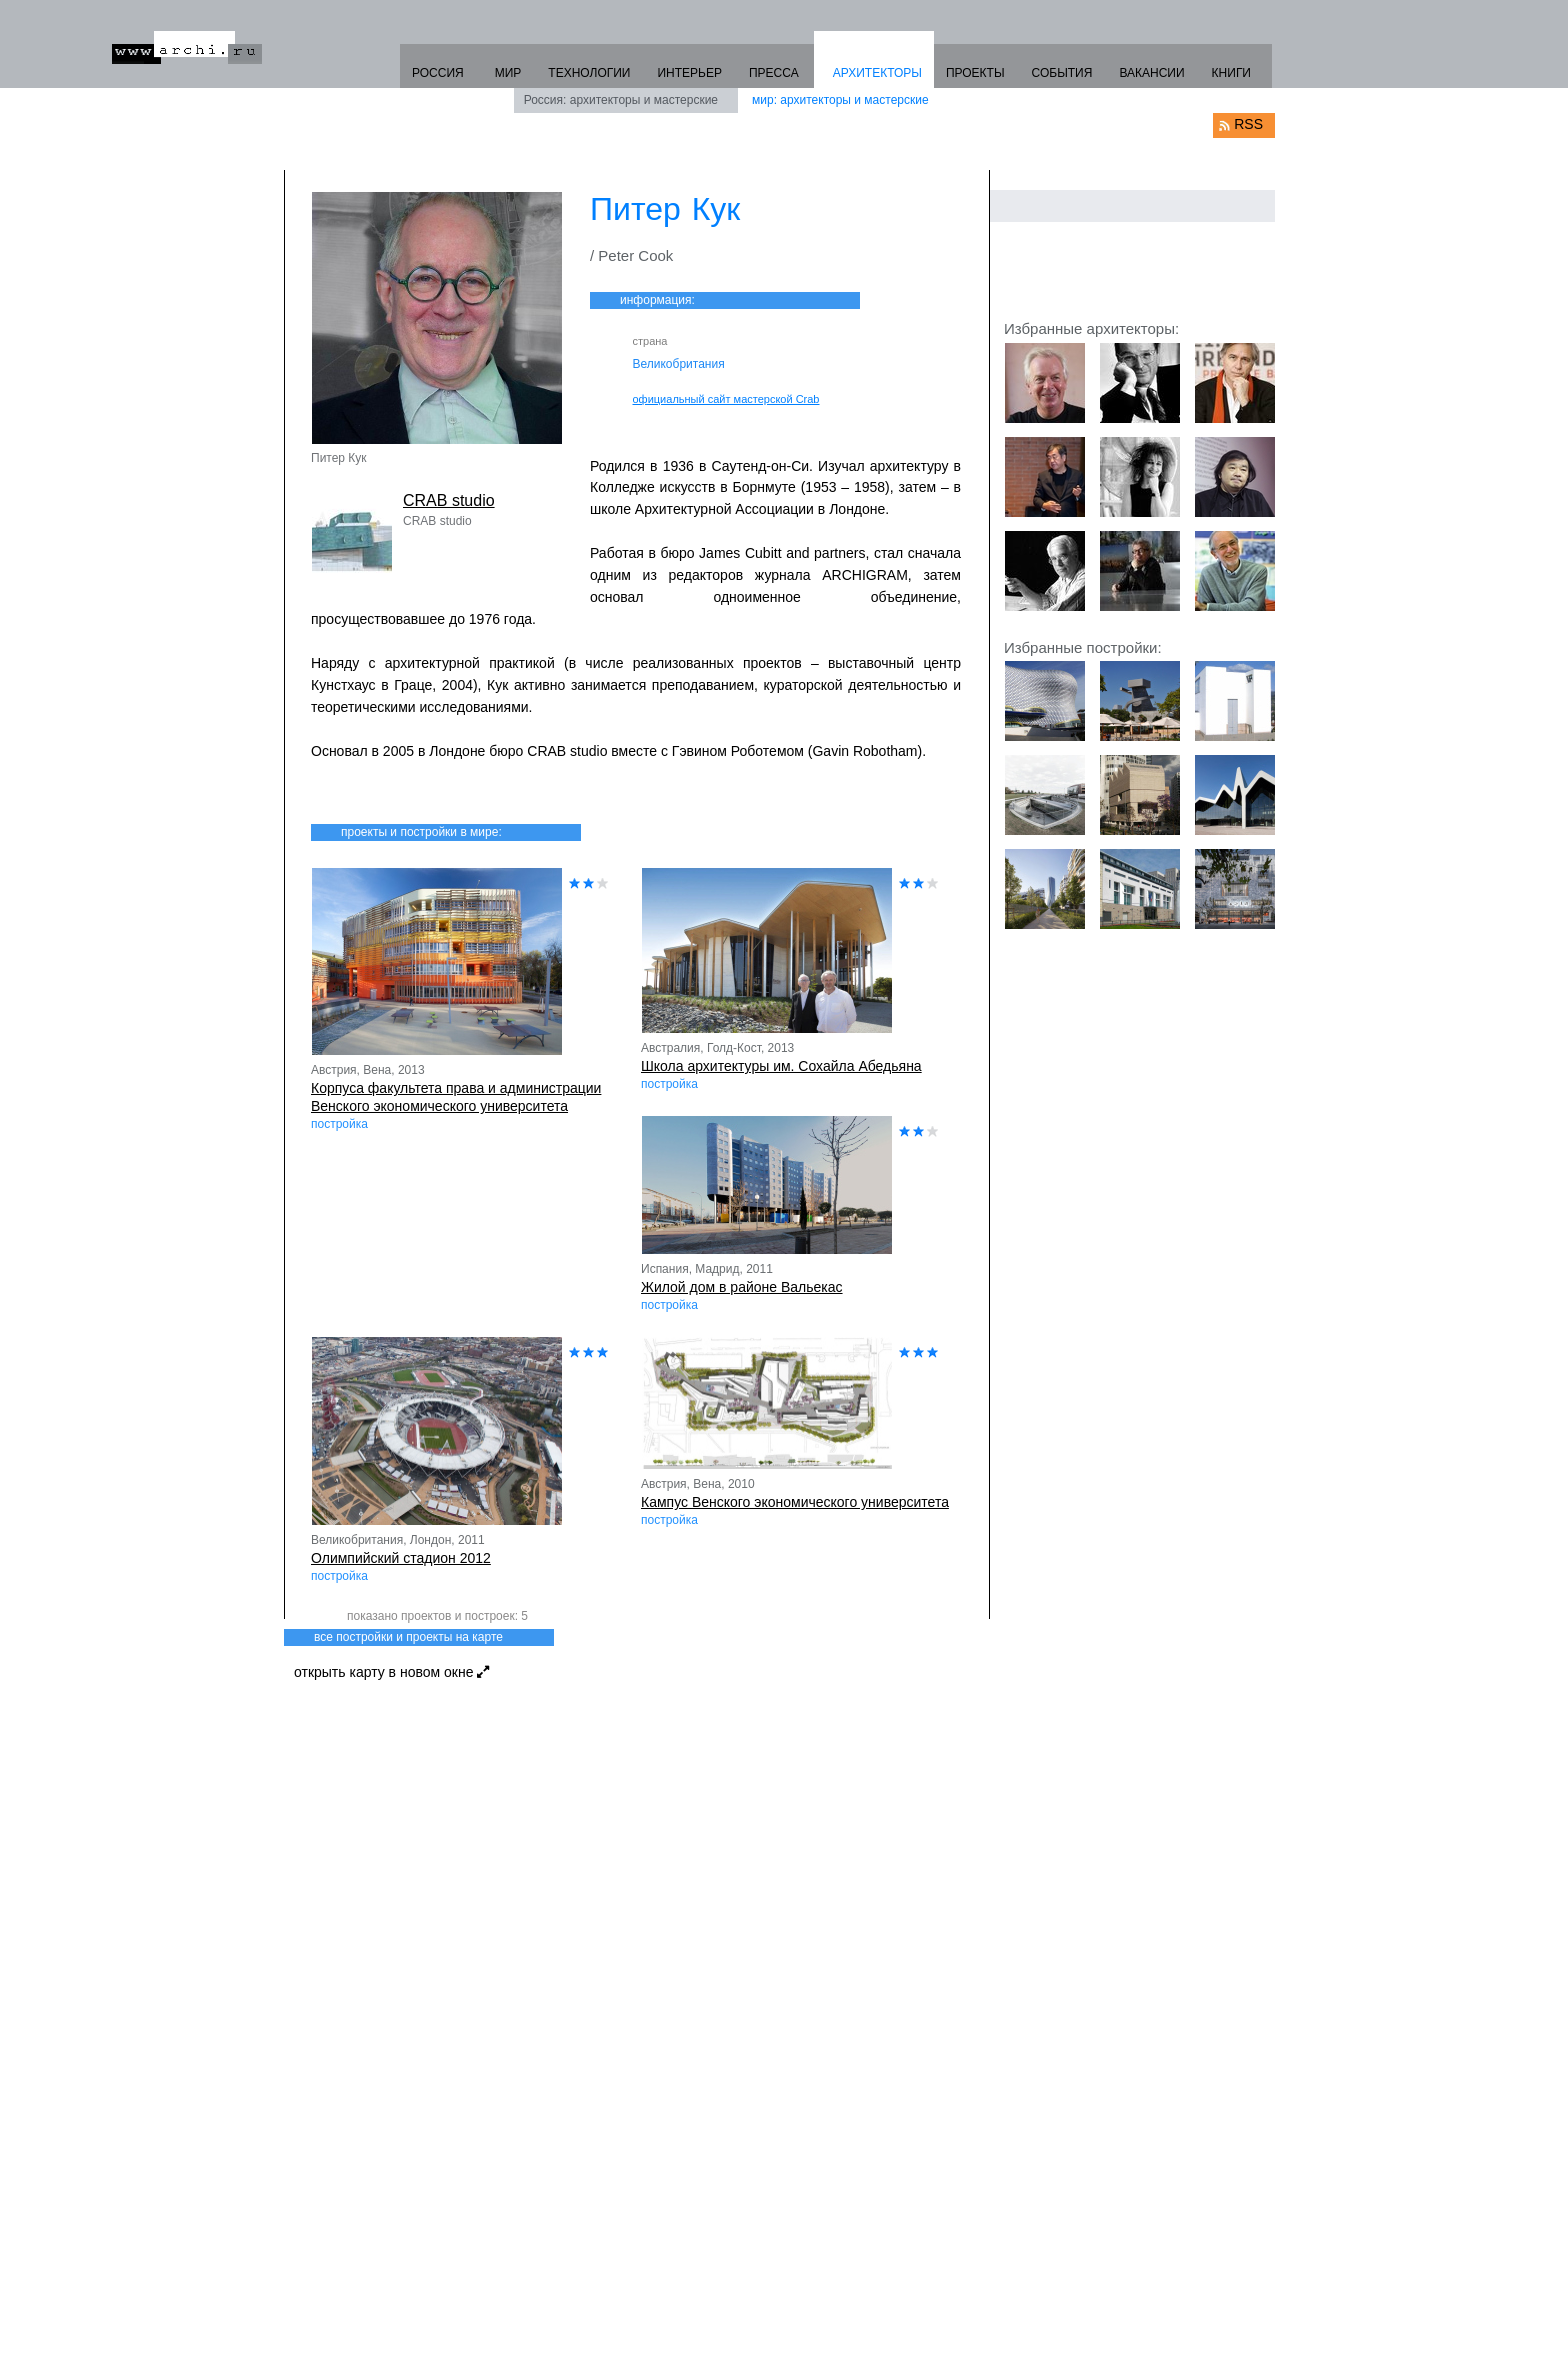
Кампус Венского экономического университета (795, 1502)
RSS (1248, 124)
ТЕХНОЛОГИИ (589, 73)
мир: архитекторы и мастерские (840, 100)
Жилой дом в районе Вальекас (742, 1287)
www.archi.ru (187, 47)
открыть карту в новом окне (391, 1672)
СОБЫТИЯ (1062, 73)
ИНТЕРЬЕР (689, 73)
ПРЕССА (774, 73)
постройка (339, 1124)
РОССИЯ (438, 73)
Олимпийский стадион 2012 (401, 1558)
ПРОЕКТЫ (975, 73)
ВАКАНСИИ (1151, 73)
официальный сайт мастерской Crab (726, 399)
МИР (508, 73)
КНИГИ (1231, 73)
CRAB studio (449, 500)
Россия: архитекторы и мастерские (621, 100)
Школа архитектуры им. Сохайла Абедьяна (781, 1066)
